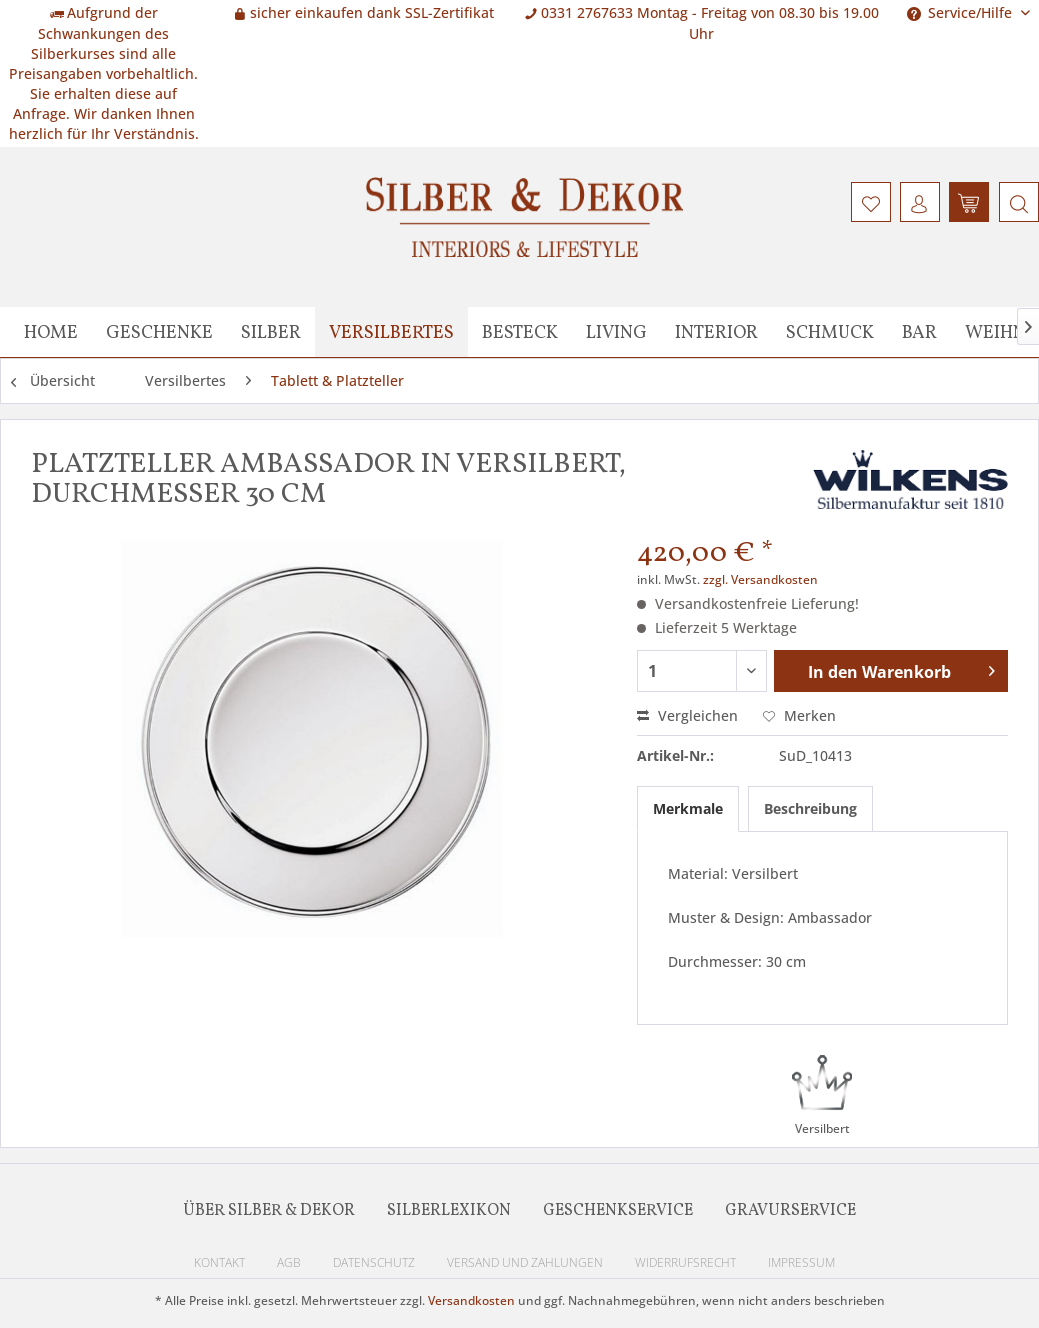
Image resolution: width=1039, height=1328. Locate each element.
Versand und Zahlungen (525, 1262)
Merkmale (688, 808)
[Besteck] (520, 332)
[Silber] (271, 332)
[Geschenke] (159, 332)
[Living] (616, 332)
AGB (289, 1262)
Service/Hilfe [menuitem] (961, 12)
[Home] (51, 332)
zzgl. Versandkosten (760, 579)
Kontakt (219, 1262)
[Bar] (919, 332)
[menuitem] (1016, 202)
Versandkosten (471, 1300)
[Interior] (716, 332)
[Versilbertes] (391, 332)
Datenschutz (374, 1262)
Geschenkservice (618, 1211)
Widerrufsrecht (685, 1262)
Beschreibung (810, 808)
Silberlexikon (449, 1211)
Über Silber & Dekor (269, 1211)
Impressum (801, 1262)
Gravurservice (790, 1211)
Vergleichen (687, 715)
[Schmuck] (830, 332)
